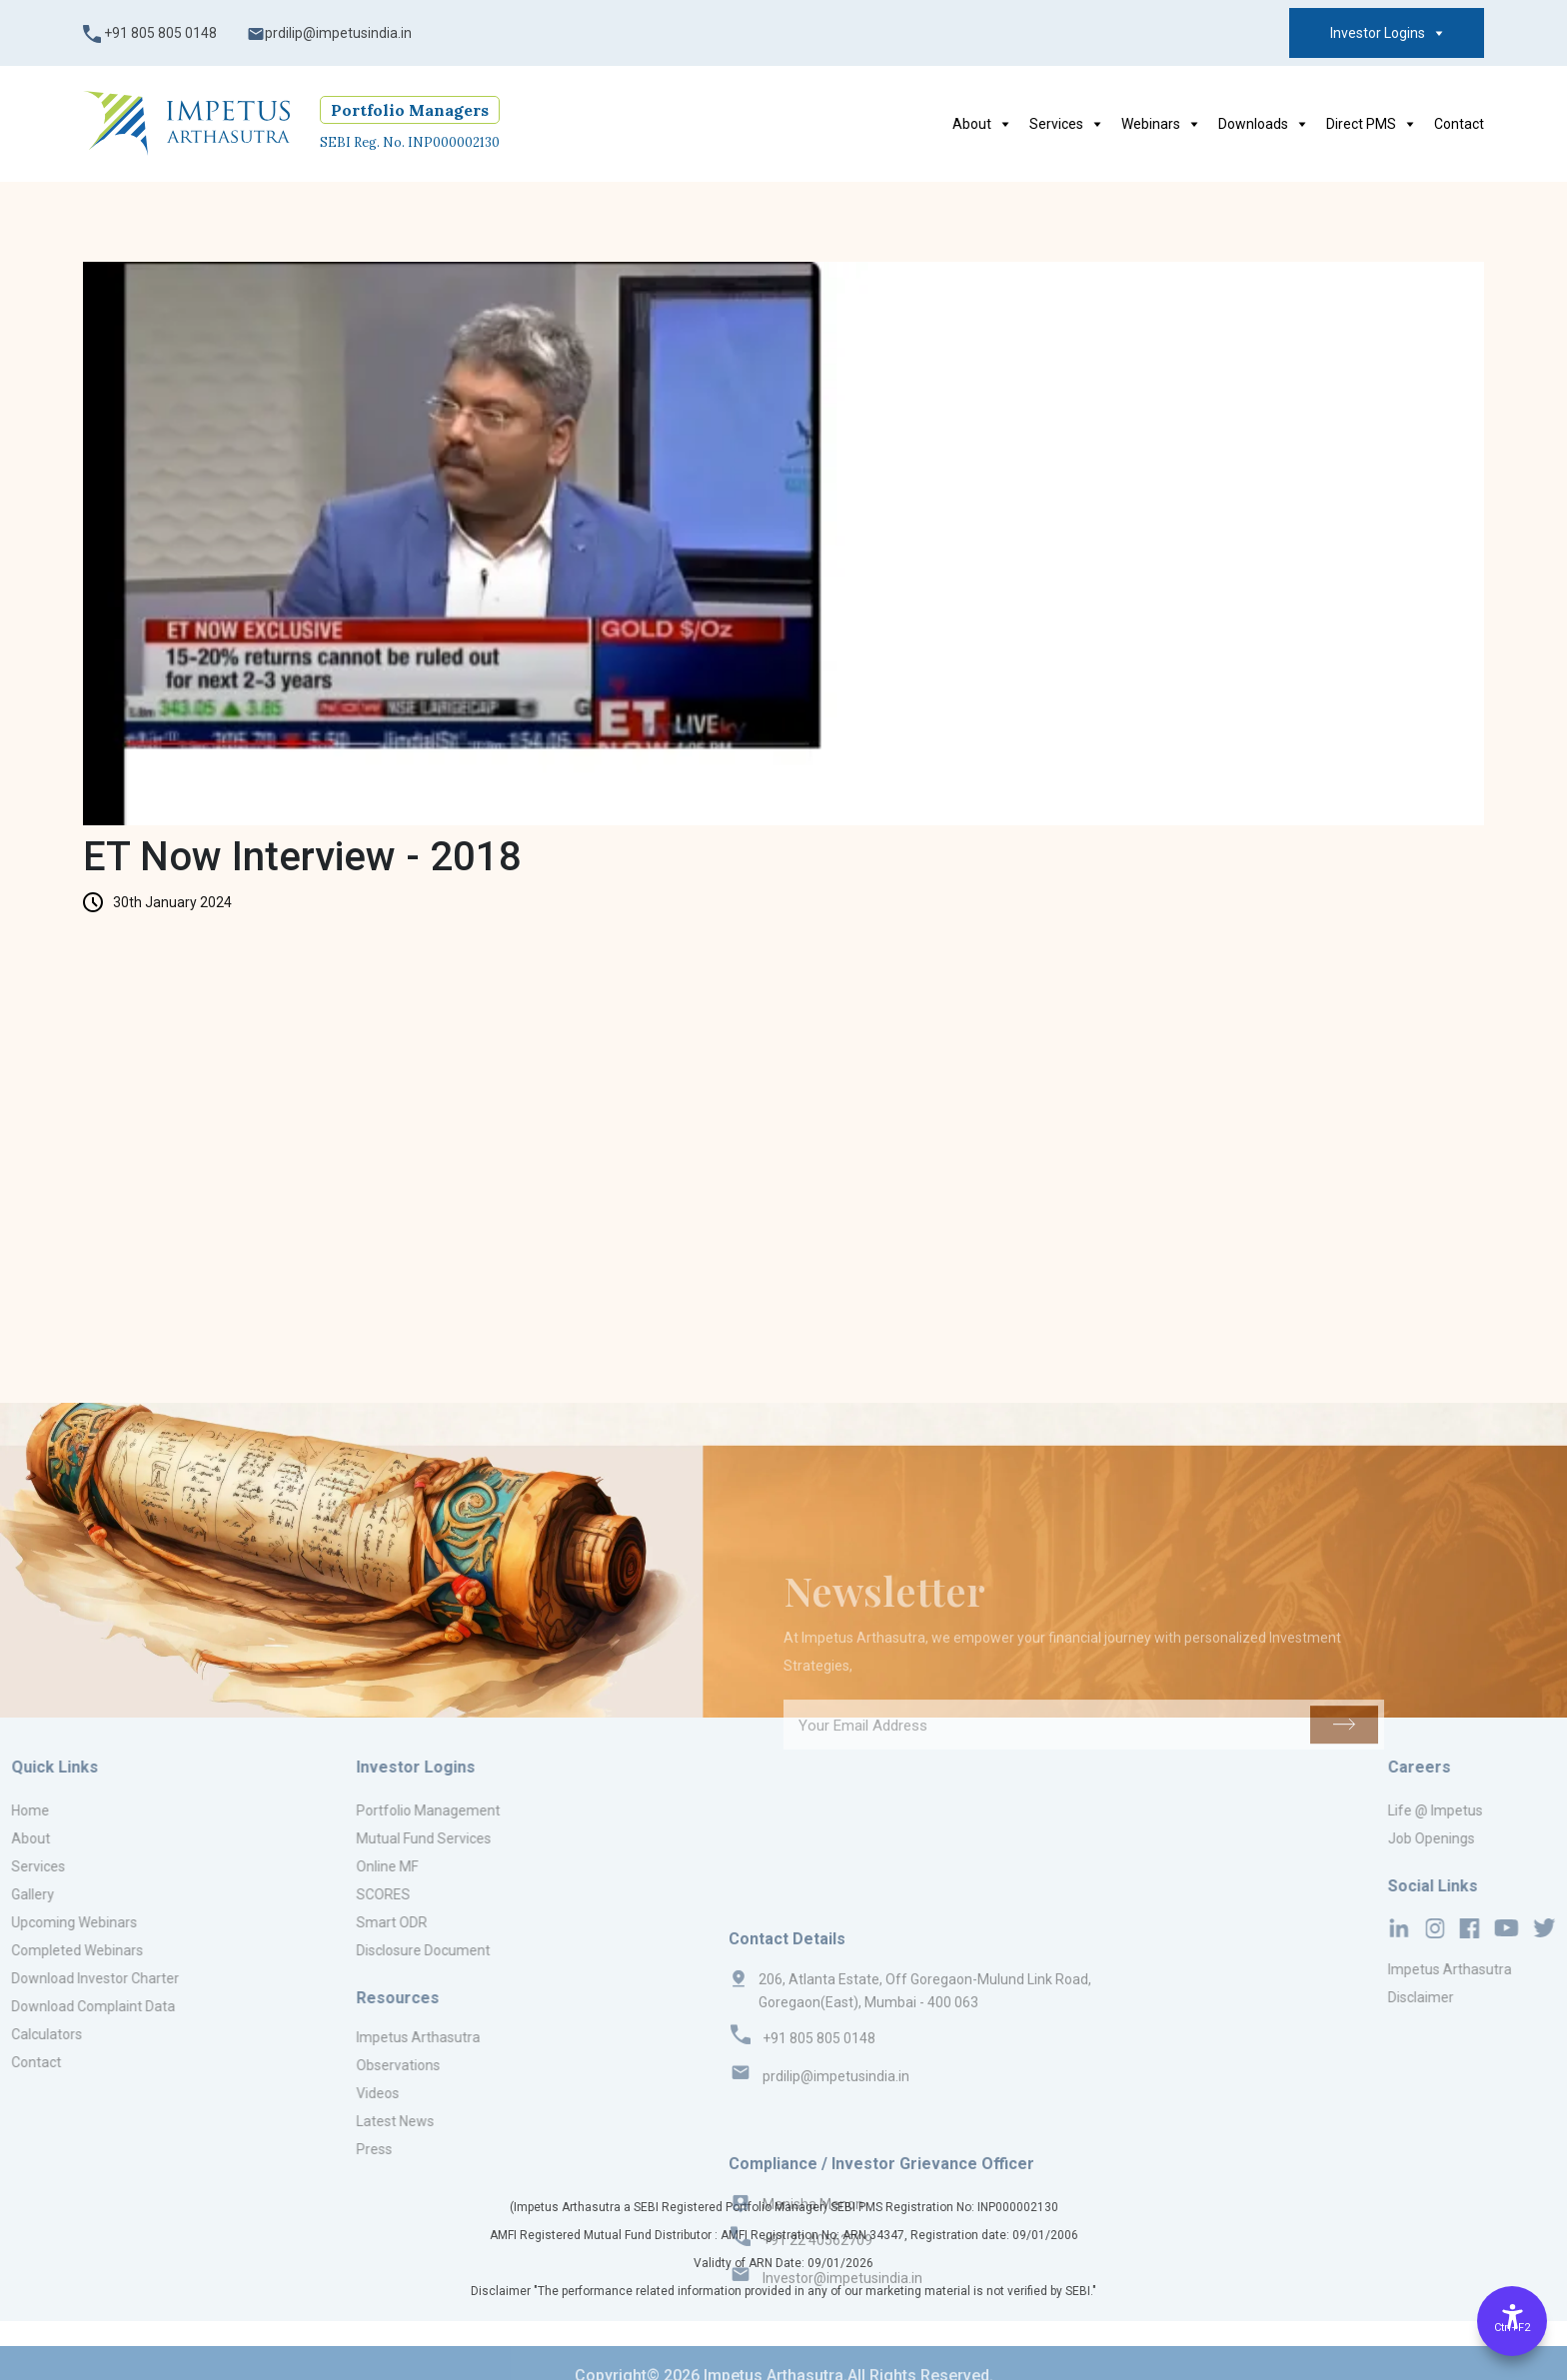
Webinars (1159, 124)
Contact (1459, 124)
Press (295, 2149)
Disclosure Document (344, 1950)
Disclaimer (1514, 1997)
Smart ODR (312, 1922)
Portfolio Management (349, 1810)
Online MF (308, 1866)
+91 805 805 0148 (150, 34)
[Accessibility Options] (1512, 2321)
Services (1065, 124)
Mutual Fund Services (344, 1838)
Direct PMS (1370, 124)
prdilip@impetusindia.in (329, 34)
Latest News (316, 2121)
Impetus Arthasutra (339, 2037)
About (980, 124)
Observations (319, 2065)
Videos (298, 2093)
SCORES (304, 1894)
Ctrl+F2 (1512, 2327)
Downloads (1262, 124)
